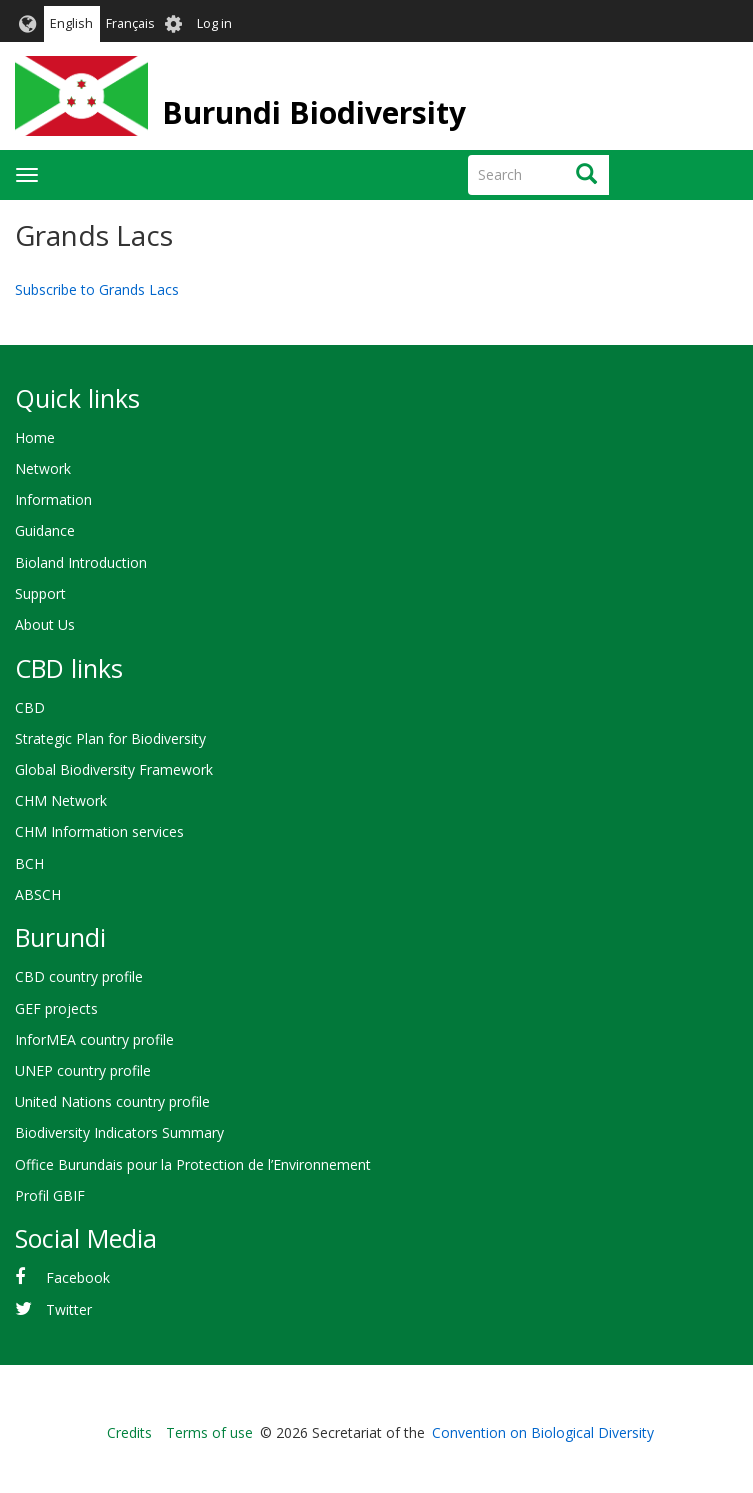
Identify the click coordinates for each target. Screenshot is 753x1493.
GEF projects (56, 1008)
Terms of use (209, 1432)
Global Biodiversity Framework (114, 769)
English (71, 23)
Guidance (45, 530)
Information (53, 499)
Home (35, 437)
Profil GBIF (50, 1195)
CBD (30, 707)
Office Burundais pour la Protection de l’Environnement (193, 1164)
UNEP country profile (83, 1070)
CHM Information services (99, 831)
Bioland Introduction (81, 562)
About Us (45, 624)
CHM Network (61, 800)
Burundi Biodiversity (314, 112)
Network (43, 468)
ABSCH (38, 894)
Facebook (78, 1277)
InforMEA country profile (94, 1039)
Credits (129, 1432)
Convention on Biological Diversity (543, 1432)
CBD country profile (79, 976)
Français (130, 23)
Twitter (69, 1309)
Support (40, 593)
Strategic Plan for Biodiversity (110, 738)
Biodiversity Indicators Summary (119, 1132)
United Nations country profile (112, 1101)
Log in (214, 23)
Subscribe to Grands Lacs (97, 289)
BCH (29, 863)
